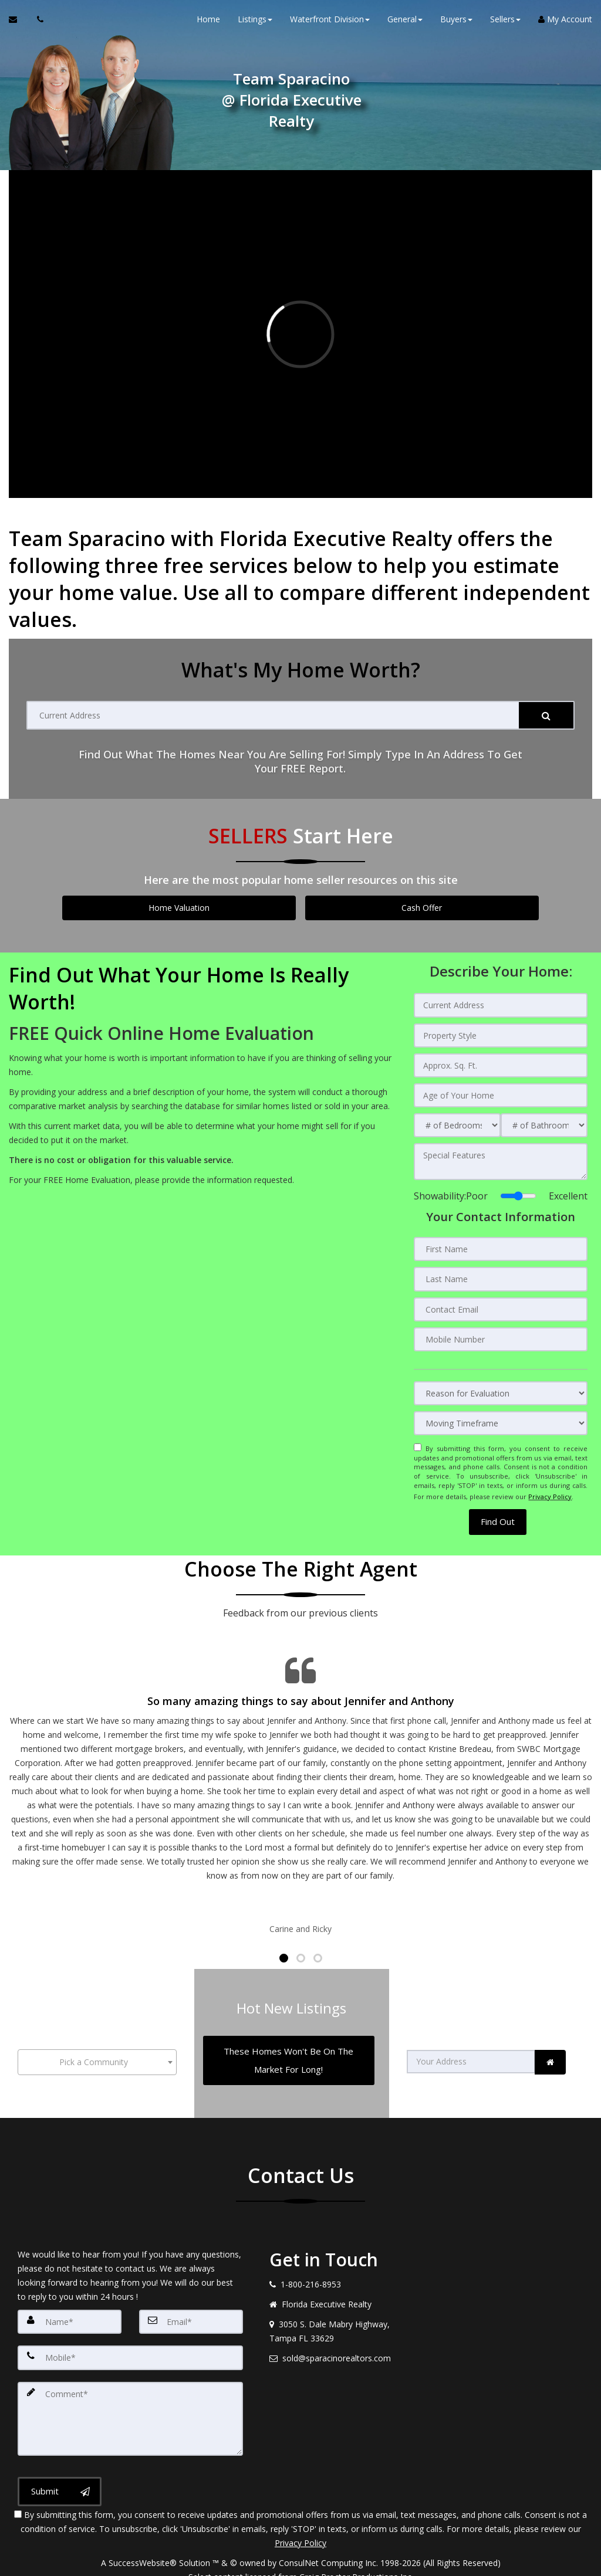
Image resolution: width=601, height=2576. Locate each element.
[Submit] (546, 715)
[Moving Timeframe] (501, 1416)
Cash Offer (421, 907)
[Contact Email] (501, 1303)
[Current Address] (273, 715)
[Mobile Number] (501, 1332)
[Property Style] (501, 1034)
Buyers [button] (456, 23)
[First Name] (501, 1244)
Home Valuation (179, 907)
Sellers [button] (505, 23)
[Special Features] (501, 1157)
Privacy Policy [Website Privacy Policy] (550, 1487)
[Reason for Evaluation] (501, 1386)
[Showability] (518, 1192)
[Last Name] (501, 1274)
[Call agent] (37, 23)
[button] (497, 1510)
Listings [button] (255, 23)
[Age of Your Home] (501, 1092)
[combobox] (97, 2045)
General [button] (405, 23)
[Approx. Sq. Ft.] (501, 1063)
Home (208, 23)
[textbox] (97, 2045)
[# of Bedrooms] (457, 1122)
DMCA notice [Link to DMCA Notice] (300, 2562)
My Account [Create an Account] (565, 23)
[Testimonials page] (300, 1783)
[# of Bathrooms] (544, 1122)
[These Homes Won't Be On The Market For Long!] (288, 2043)
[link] (550, 2045)
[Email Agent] (18, 23)
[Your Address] (471, 2044)
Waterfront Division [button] (330, 23)
